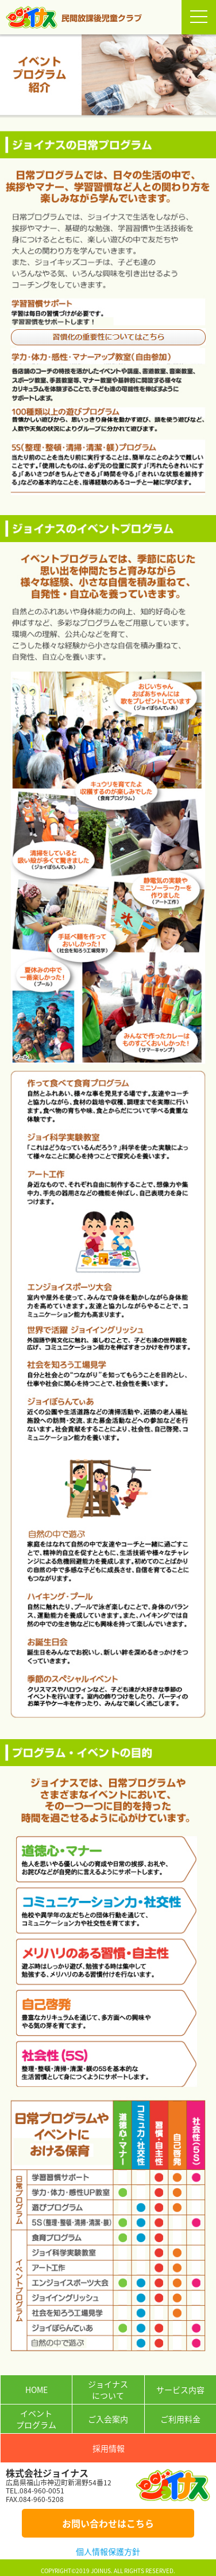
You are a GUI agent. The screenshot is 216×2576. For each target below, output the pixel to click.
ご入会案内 (108, 2419)
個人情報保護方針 (108, 2551)
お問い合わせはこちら (108, 2523)
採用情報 (108, 2448)
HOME (36, 2389)
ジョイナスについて (108, 2389)
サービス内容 (180, 2389)
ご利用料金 (180, 2419)
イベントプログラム (36, 2418)
